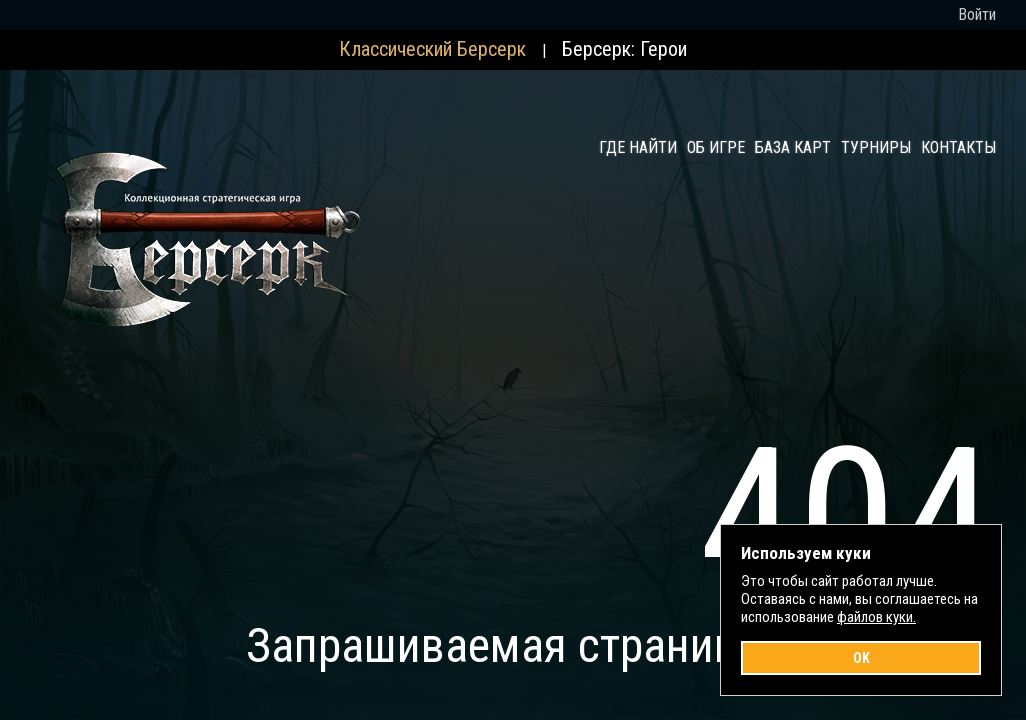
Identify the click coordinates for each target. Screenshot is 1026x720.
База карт (793, 147)
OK (861, 658)
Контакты (958, 147)
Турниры (876, 147)
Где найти (638, 147)
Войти (977, 14)
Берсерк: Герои (624, 49)
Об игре (716, 147)
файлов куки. (876, 617)
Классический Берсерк (432, 49)
